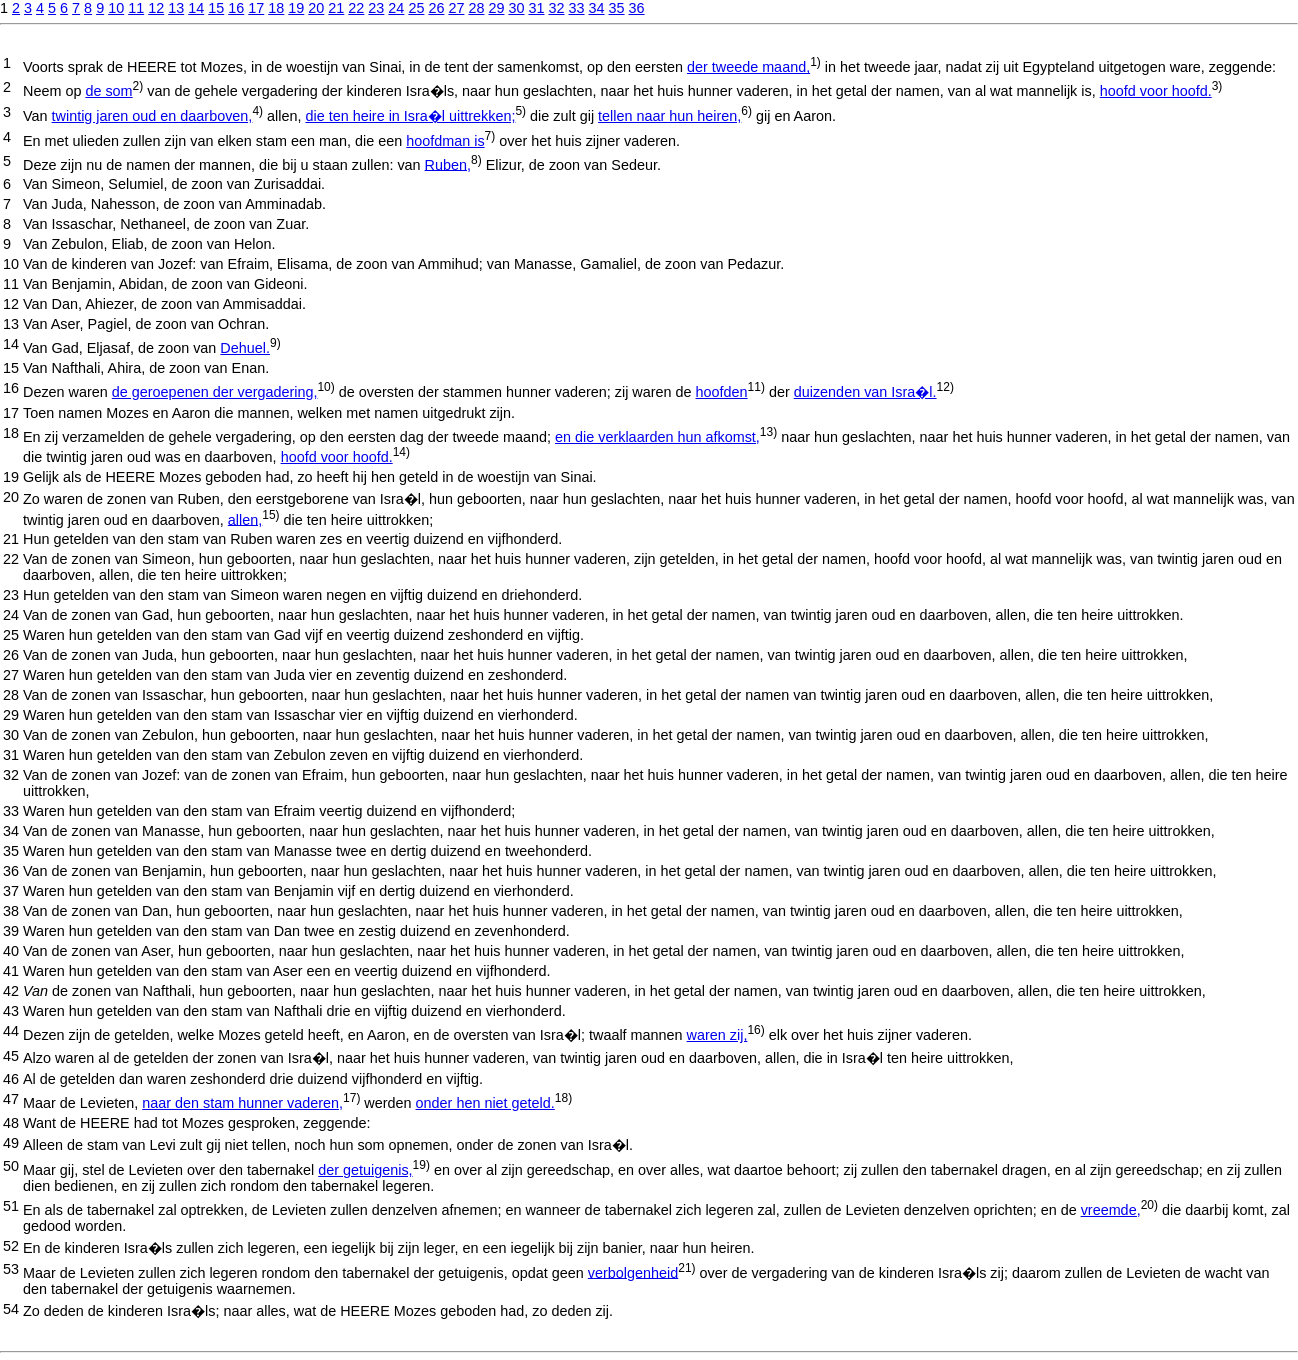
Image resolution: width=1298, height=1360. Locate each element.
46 (11, 1079)
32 (556, 8)
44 (11, 1031)
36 (637, 8)
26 (436, 8)
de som (108, 91)
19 (296, 8)
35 (617, 8)
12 (156, 8)
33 (577, 8)
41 (11, 971)
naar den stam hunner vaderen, (242, 1103)
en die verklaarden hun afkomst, (657, 437)
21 (336, 8)
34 (597, 8)
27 (456, 8)
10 (116, 8)
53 (11, 1269)
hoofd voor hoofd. (1156, 91)
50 (11, 1166)
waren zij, (717, 1035)
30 (516, 8)
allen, (245, 519)
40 (11, 951)
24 (396, 8)
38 (11, 911)
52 (11, 1246)
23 (376, 8)
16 (236, 8)
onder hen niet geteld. (485, 1103)
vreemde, (1111, 1210)
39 (11, 931)
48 (11, 1123)
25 (416, 8)
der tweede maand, (748, 67)
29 (496, 8)
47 (11, 1099)
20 (316, 8)
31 (536, 8)
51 (11, 1206)
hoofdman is (445, 141)
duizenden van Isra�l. (865, 392)
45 (11, 1056)
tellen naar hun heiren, (669, 116)
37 (11, 891)
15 (216, 8)
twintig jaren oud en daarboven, (152, 116)
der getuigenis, (365, 1170)
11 (136, 8)
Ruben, (448, 164)
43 (11, 1011)
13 (176, 8)
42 (11, 991)
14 (196, 8)
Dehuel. (245, 348)
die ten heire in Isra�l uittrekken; (410, 116)
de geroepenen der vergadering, (215, 392)
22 (356, 8)
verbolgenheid (633, 1272)
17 (256, 8)
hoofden (722, 392)
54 (11, 1309)
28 (476, 8)
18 (276, 8)
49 (11, 1143)
